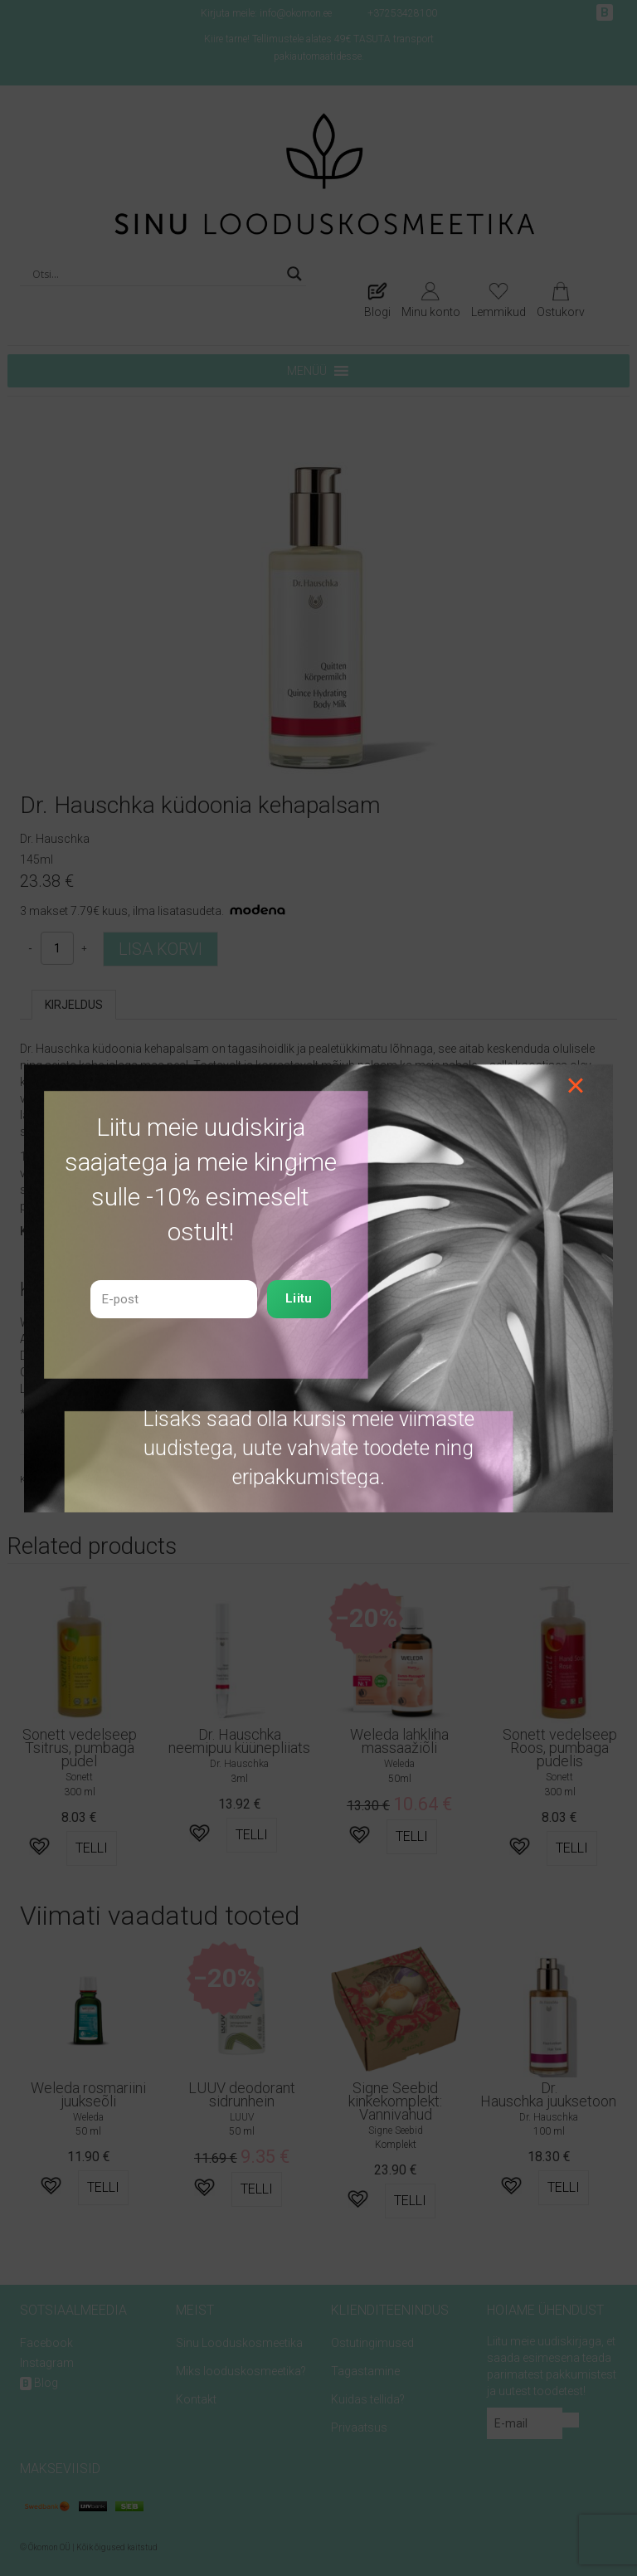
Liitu (299, 1298)
